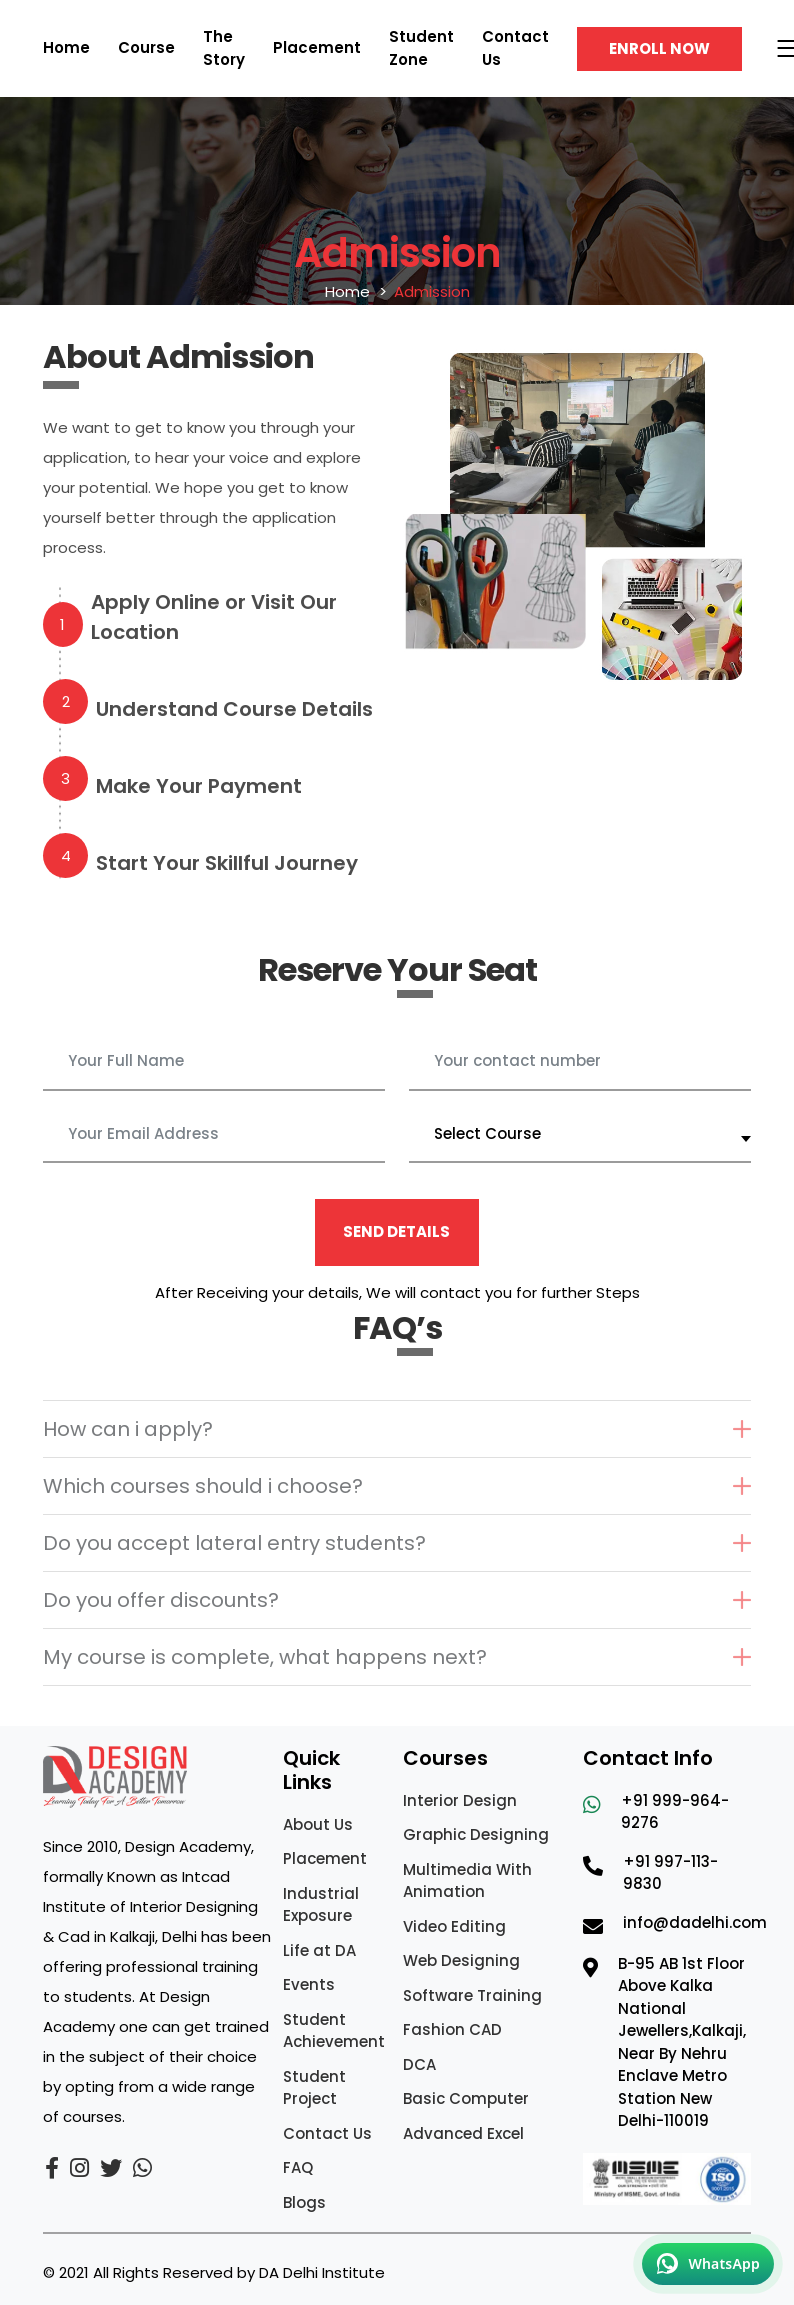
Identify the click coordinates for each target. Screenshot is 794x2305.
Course (146, 47)
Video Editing (454, 1926)
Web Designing (461, 1960)
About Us (318, 1824)
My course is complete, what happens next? (265, 1657)
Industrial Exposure (321, 1905)
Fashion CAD (452, 2029)
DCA (419, 2064)
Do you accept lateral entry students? (234, 1543)
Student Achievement (334, 2031)
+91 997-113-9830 (670, 1873)
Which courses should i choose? (203, 1486)
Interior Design (460, 1800)
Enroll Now (659, 48)
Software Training (472, 1995)
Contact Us (327, 2133)
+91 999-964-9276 (675, 1812)
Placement (317, 47)
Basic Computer (466, 2098)
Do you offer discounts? (161, 1600)
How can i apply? (128, 1429)
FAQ (298, 2167)
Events (309, 1984)
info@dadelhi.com (695, 1922)
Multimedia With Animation (467, 1881)
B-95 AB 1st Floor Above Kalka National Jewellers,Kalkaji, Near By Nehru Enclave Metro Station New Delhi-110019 (682, 2042)
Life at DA (319, 1950)
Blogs (304, 2202)
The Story (224, 48)
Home (66, 47)
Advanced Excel (463, 2133)
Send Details (396, 1231)
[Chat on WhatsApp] (708, 2264)
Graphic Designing (476, 1834)
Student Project (314, 2088)
